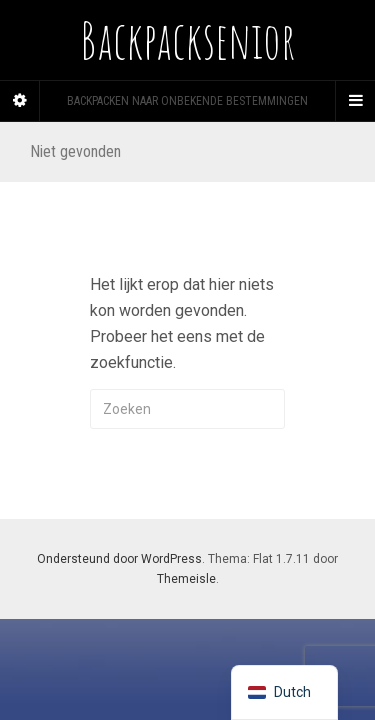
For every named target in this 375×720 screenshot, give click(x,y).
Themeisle (186, 579)
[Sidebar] (20, 101)
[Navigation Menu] (355, 101)
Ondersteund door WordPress (119, 559)
